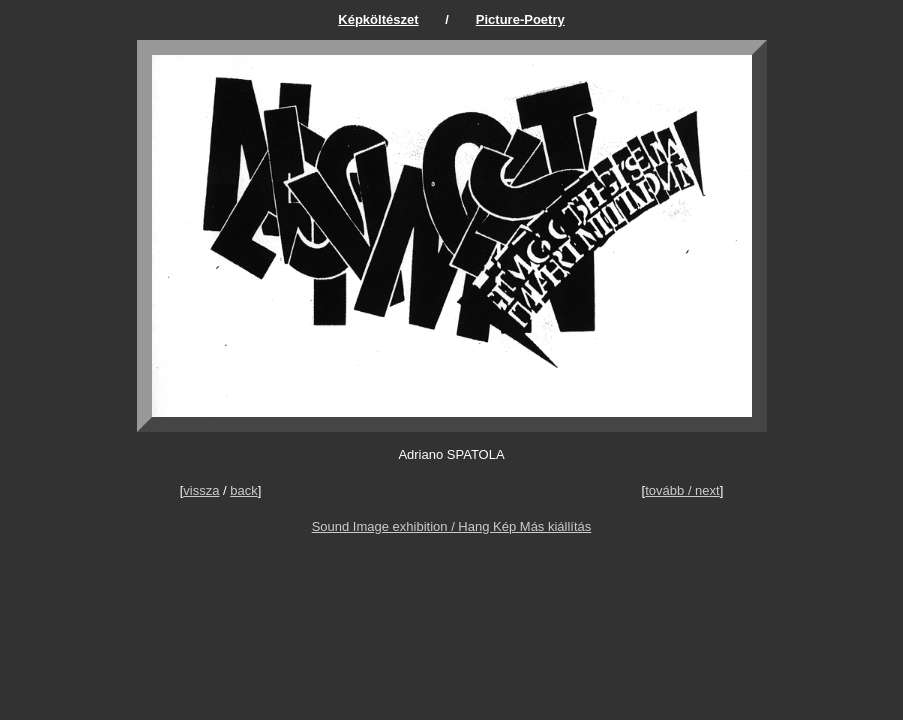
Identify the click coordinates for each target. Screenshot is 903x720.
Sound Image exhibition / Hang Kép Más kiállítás (452, 526)
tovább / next (682, 490)
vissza (201, 490)
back (243, 490)
